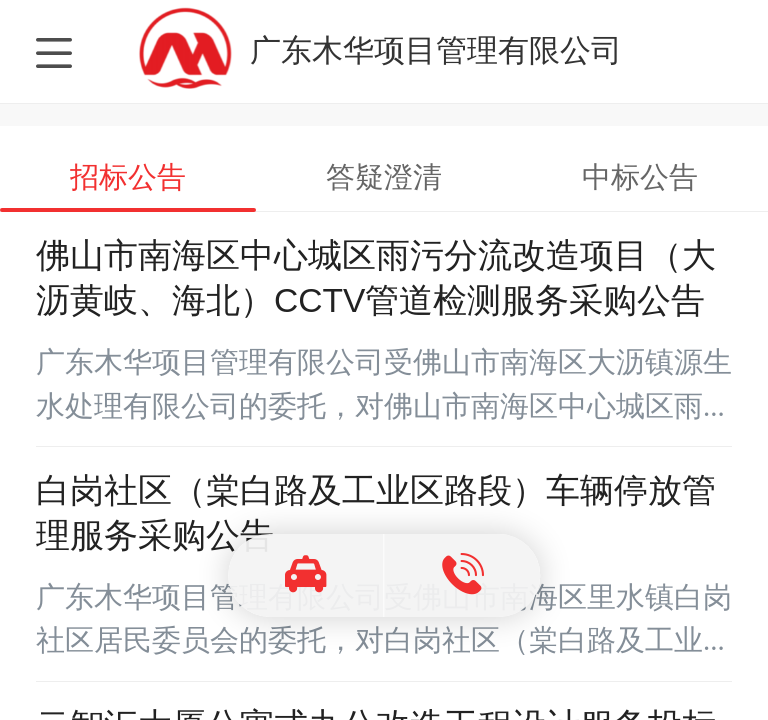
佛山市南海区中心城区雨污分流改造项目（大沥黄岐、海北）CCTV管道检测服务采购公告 (376, 278)
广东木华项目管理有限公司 (436, 50)
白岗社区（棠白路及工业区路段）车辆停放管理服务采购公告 (376, 513)
